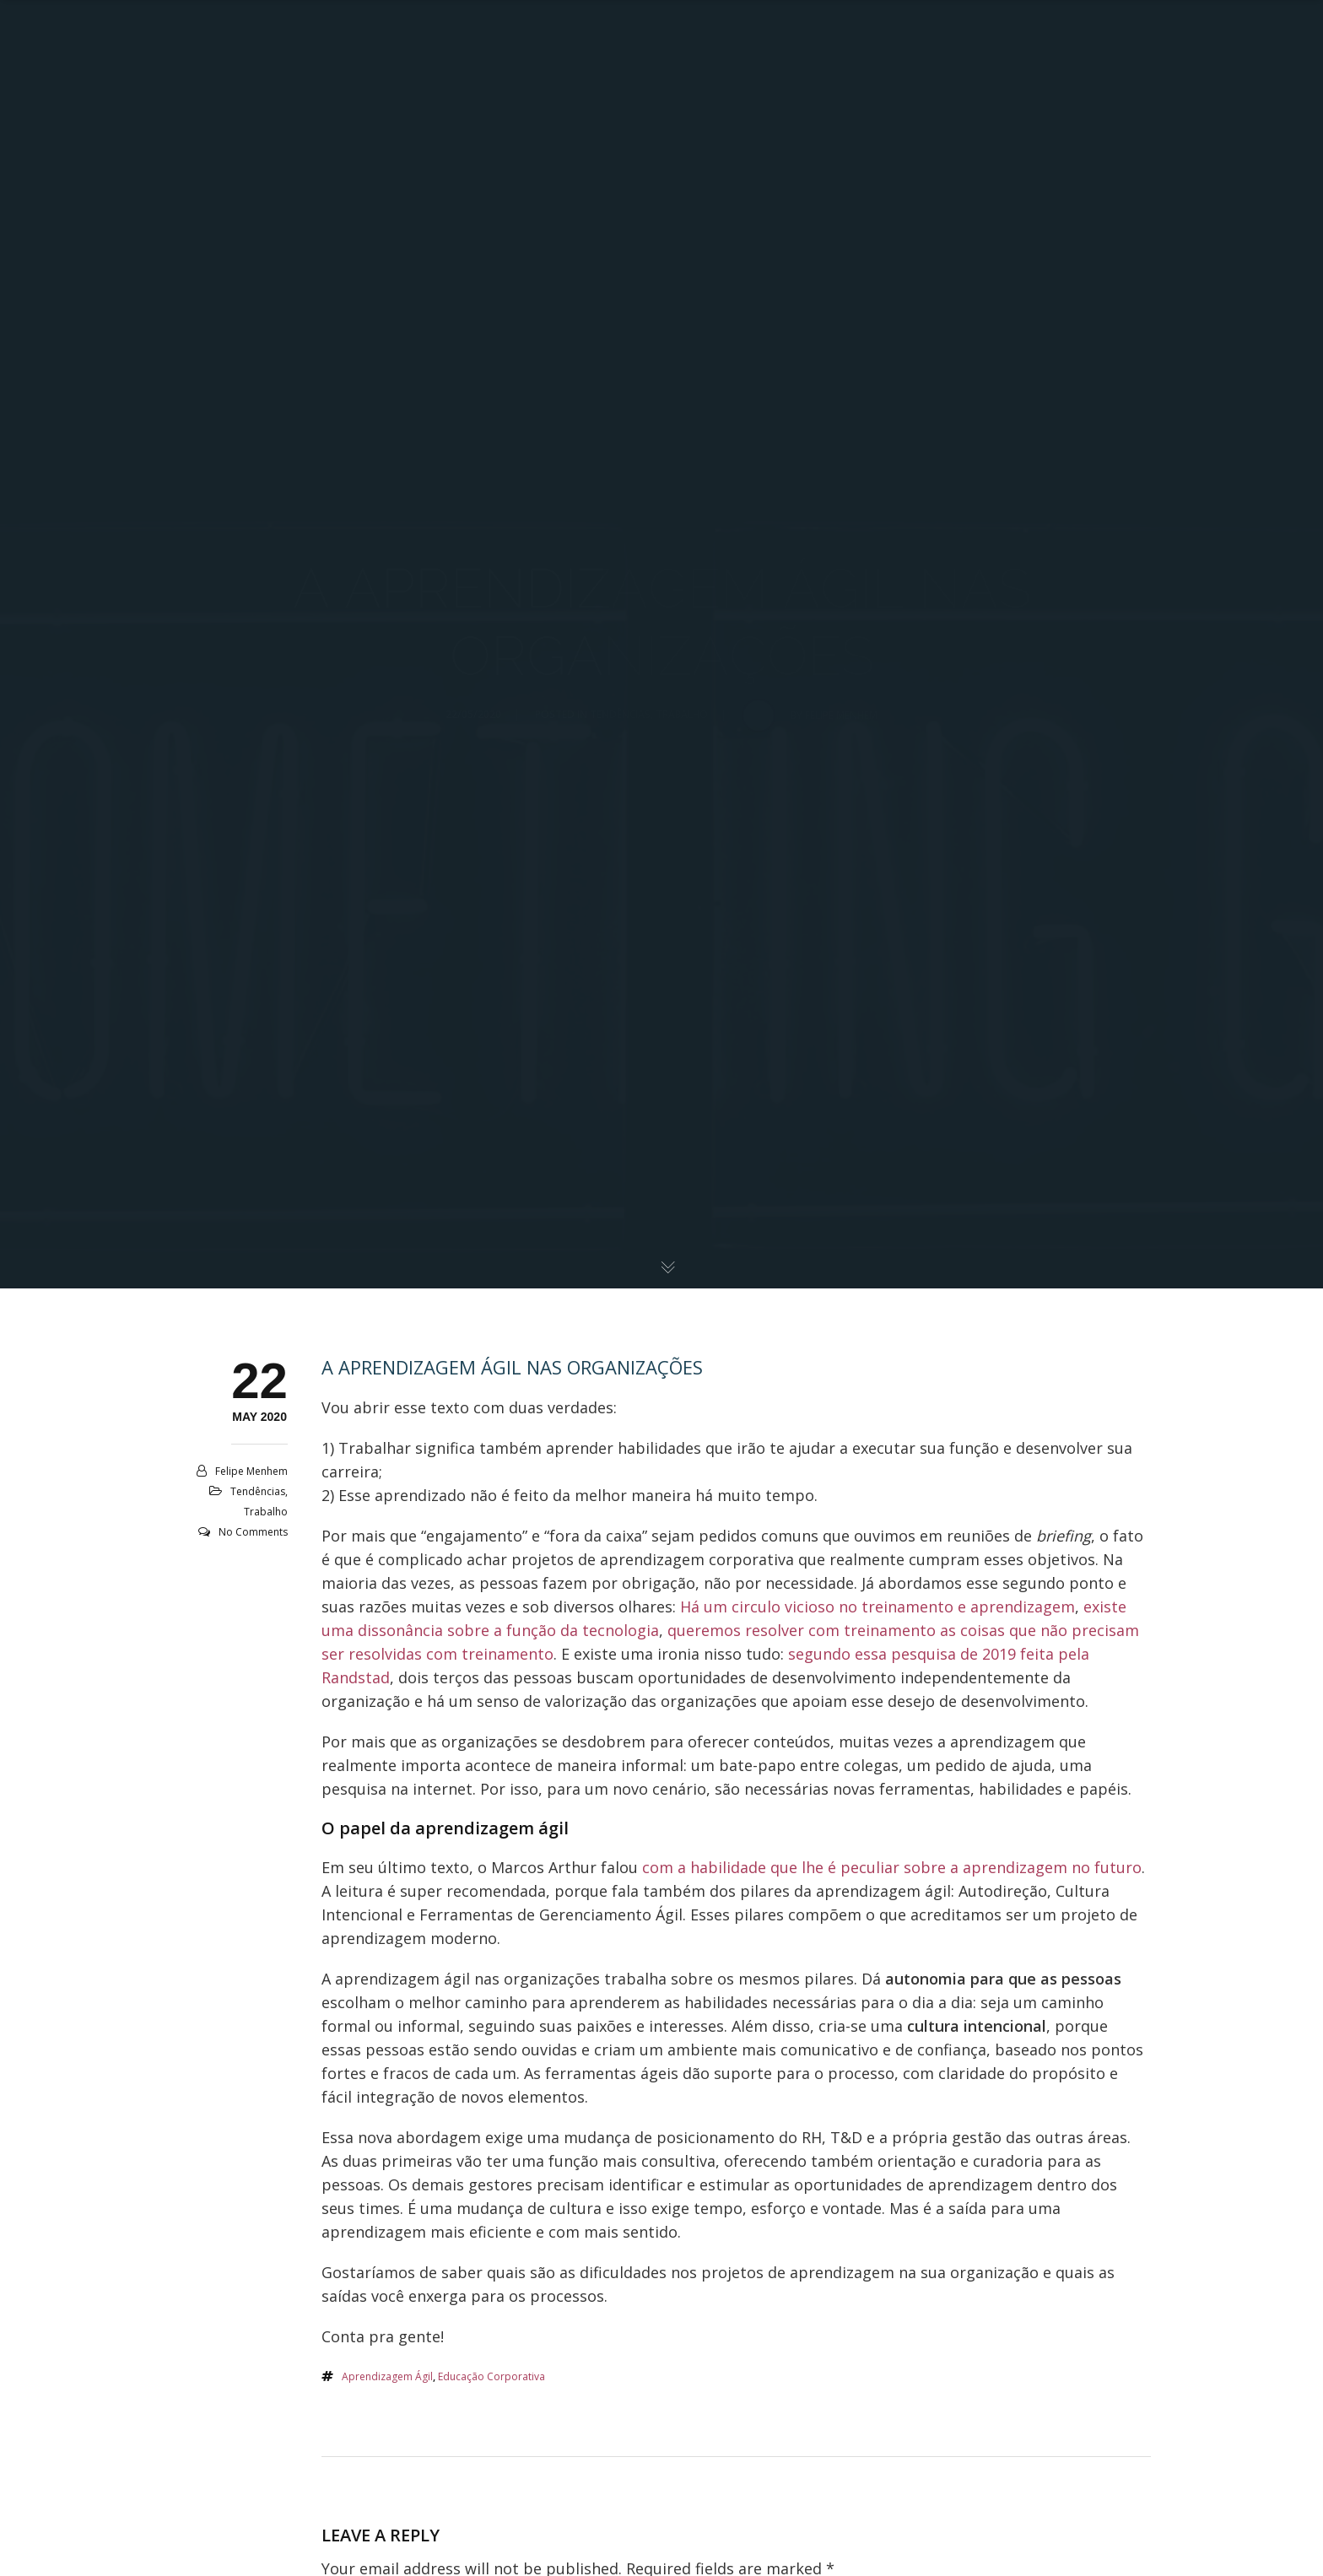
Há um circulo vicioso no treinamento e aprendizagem (877, 1606)
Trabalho (266, 1511)
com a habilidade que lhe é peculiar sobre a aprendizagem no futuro (892, 1867)
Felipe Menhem (251, 1471)
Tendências (257, 1491)
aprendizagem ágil (387, 2376)
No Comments (253, 1532)
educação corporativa (491, 2376)
